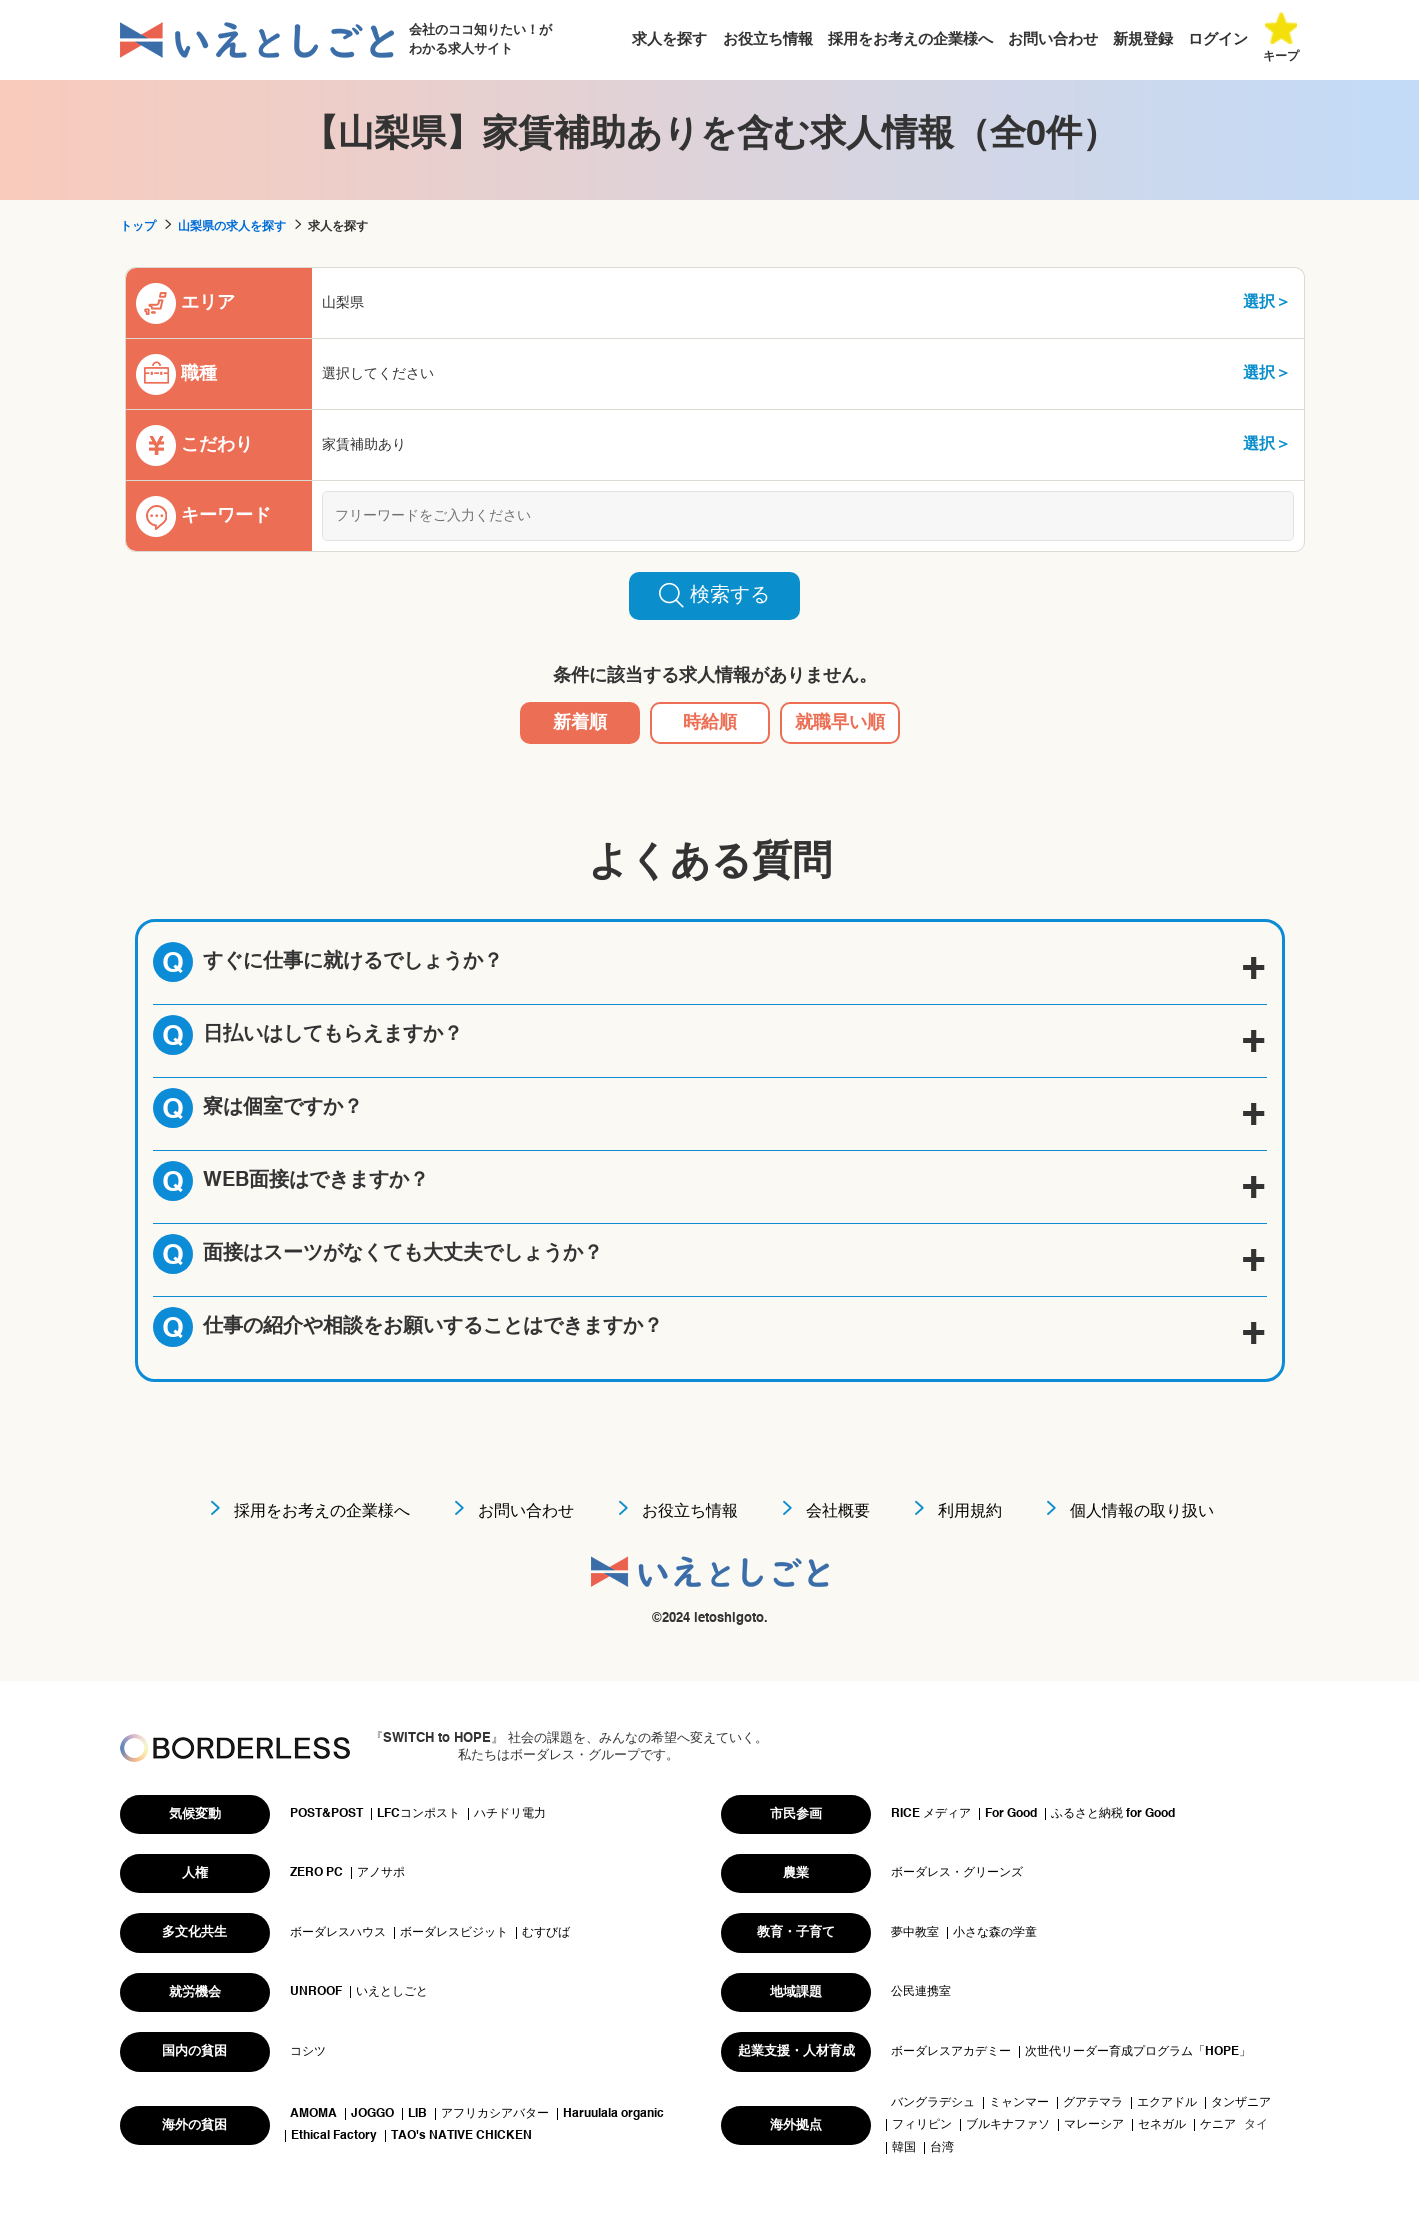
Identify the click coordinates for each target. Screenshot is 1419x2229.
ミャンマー (1019, 2103)
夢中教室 (915, 1933)
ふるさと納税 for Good (1113, 1814)
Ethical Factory (334, 2136)
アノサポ (381, 1873)
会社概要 (838, 1512)
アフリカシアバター (495, 2114)
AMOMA (313, 2114)
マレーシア (1094, 2125)
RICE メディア (931, 1814)
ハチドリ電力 (510, 1814)
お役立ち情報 (768, 39)
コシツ (308, 2052)
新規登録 (1143, 39)
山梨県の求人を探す (232, 227)
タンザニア (1241, 2103)
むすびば (546, 1933)
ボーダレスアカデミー (951, 2052)
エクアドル (1167, 2103)
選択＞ (1267, 303)
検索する (714, 595)
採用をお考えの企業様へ (910, 39)
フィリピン (922, 2125)
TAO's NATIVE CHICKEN (461, 2136)
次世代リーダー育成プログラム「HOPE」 (1138, 2052)
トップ (138, 227)
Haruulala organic (613, 2114)
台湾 (942, 2148)
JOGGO (372, 2114)
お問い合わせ (1053, 39)
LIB (417, 2114)
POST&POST (326, 1814)
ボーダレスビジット (454, 1933)
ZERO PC (316, 1873)
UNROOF (316, 1992)
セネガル (1162, 2125)
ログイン (1218, 39)
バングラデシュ (933, 2103)
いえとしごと (392, 1992)
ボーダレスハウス (338, 1933)
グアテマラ (1093, 2103)
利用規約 (970, 1512)
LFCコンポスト (418, 1814)
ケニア (1218, 2125)
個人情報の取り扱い (1142, 1512)
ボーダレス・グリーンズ (957, 1873)
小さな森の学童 (995, 1933)
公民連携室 (921, 1992)
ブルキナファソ (1008, 2125)
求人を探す (669, 39)
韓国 (904, 2148)
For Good (1011, 1814)
